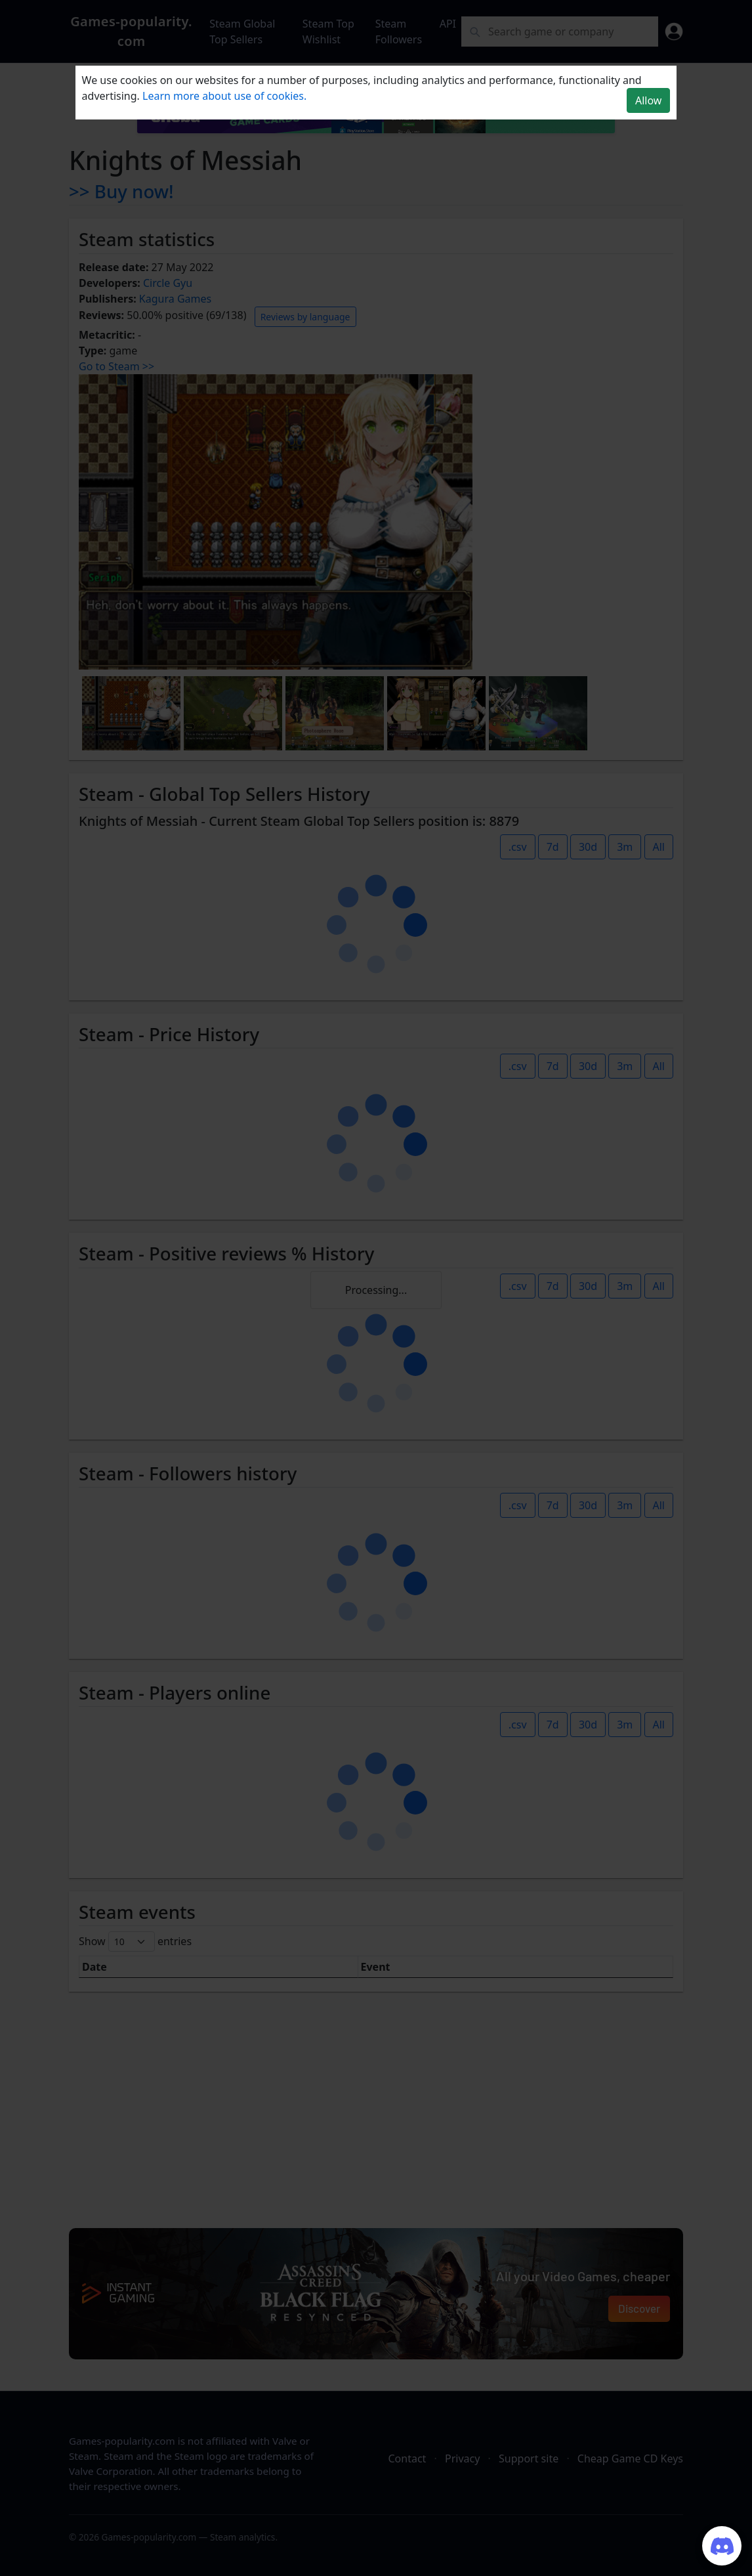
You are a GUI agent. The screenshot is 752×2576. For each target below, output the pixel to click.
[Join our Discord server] (722, 2545)
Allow (648, 100)
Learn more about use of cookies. (224, 96)
